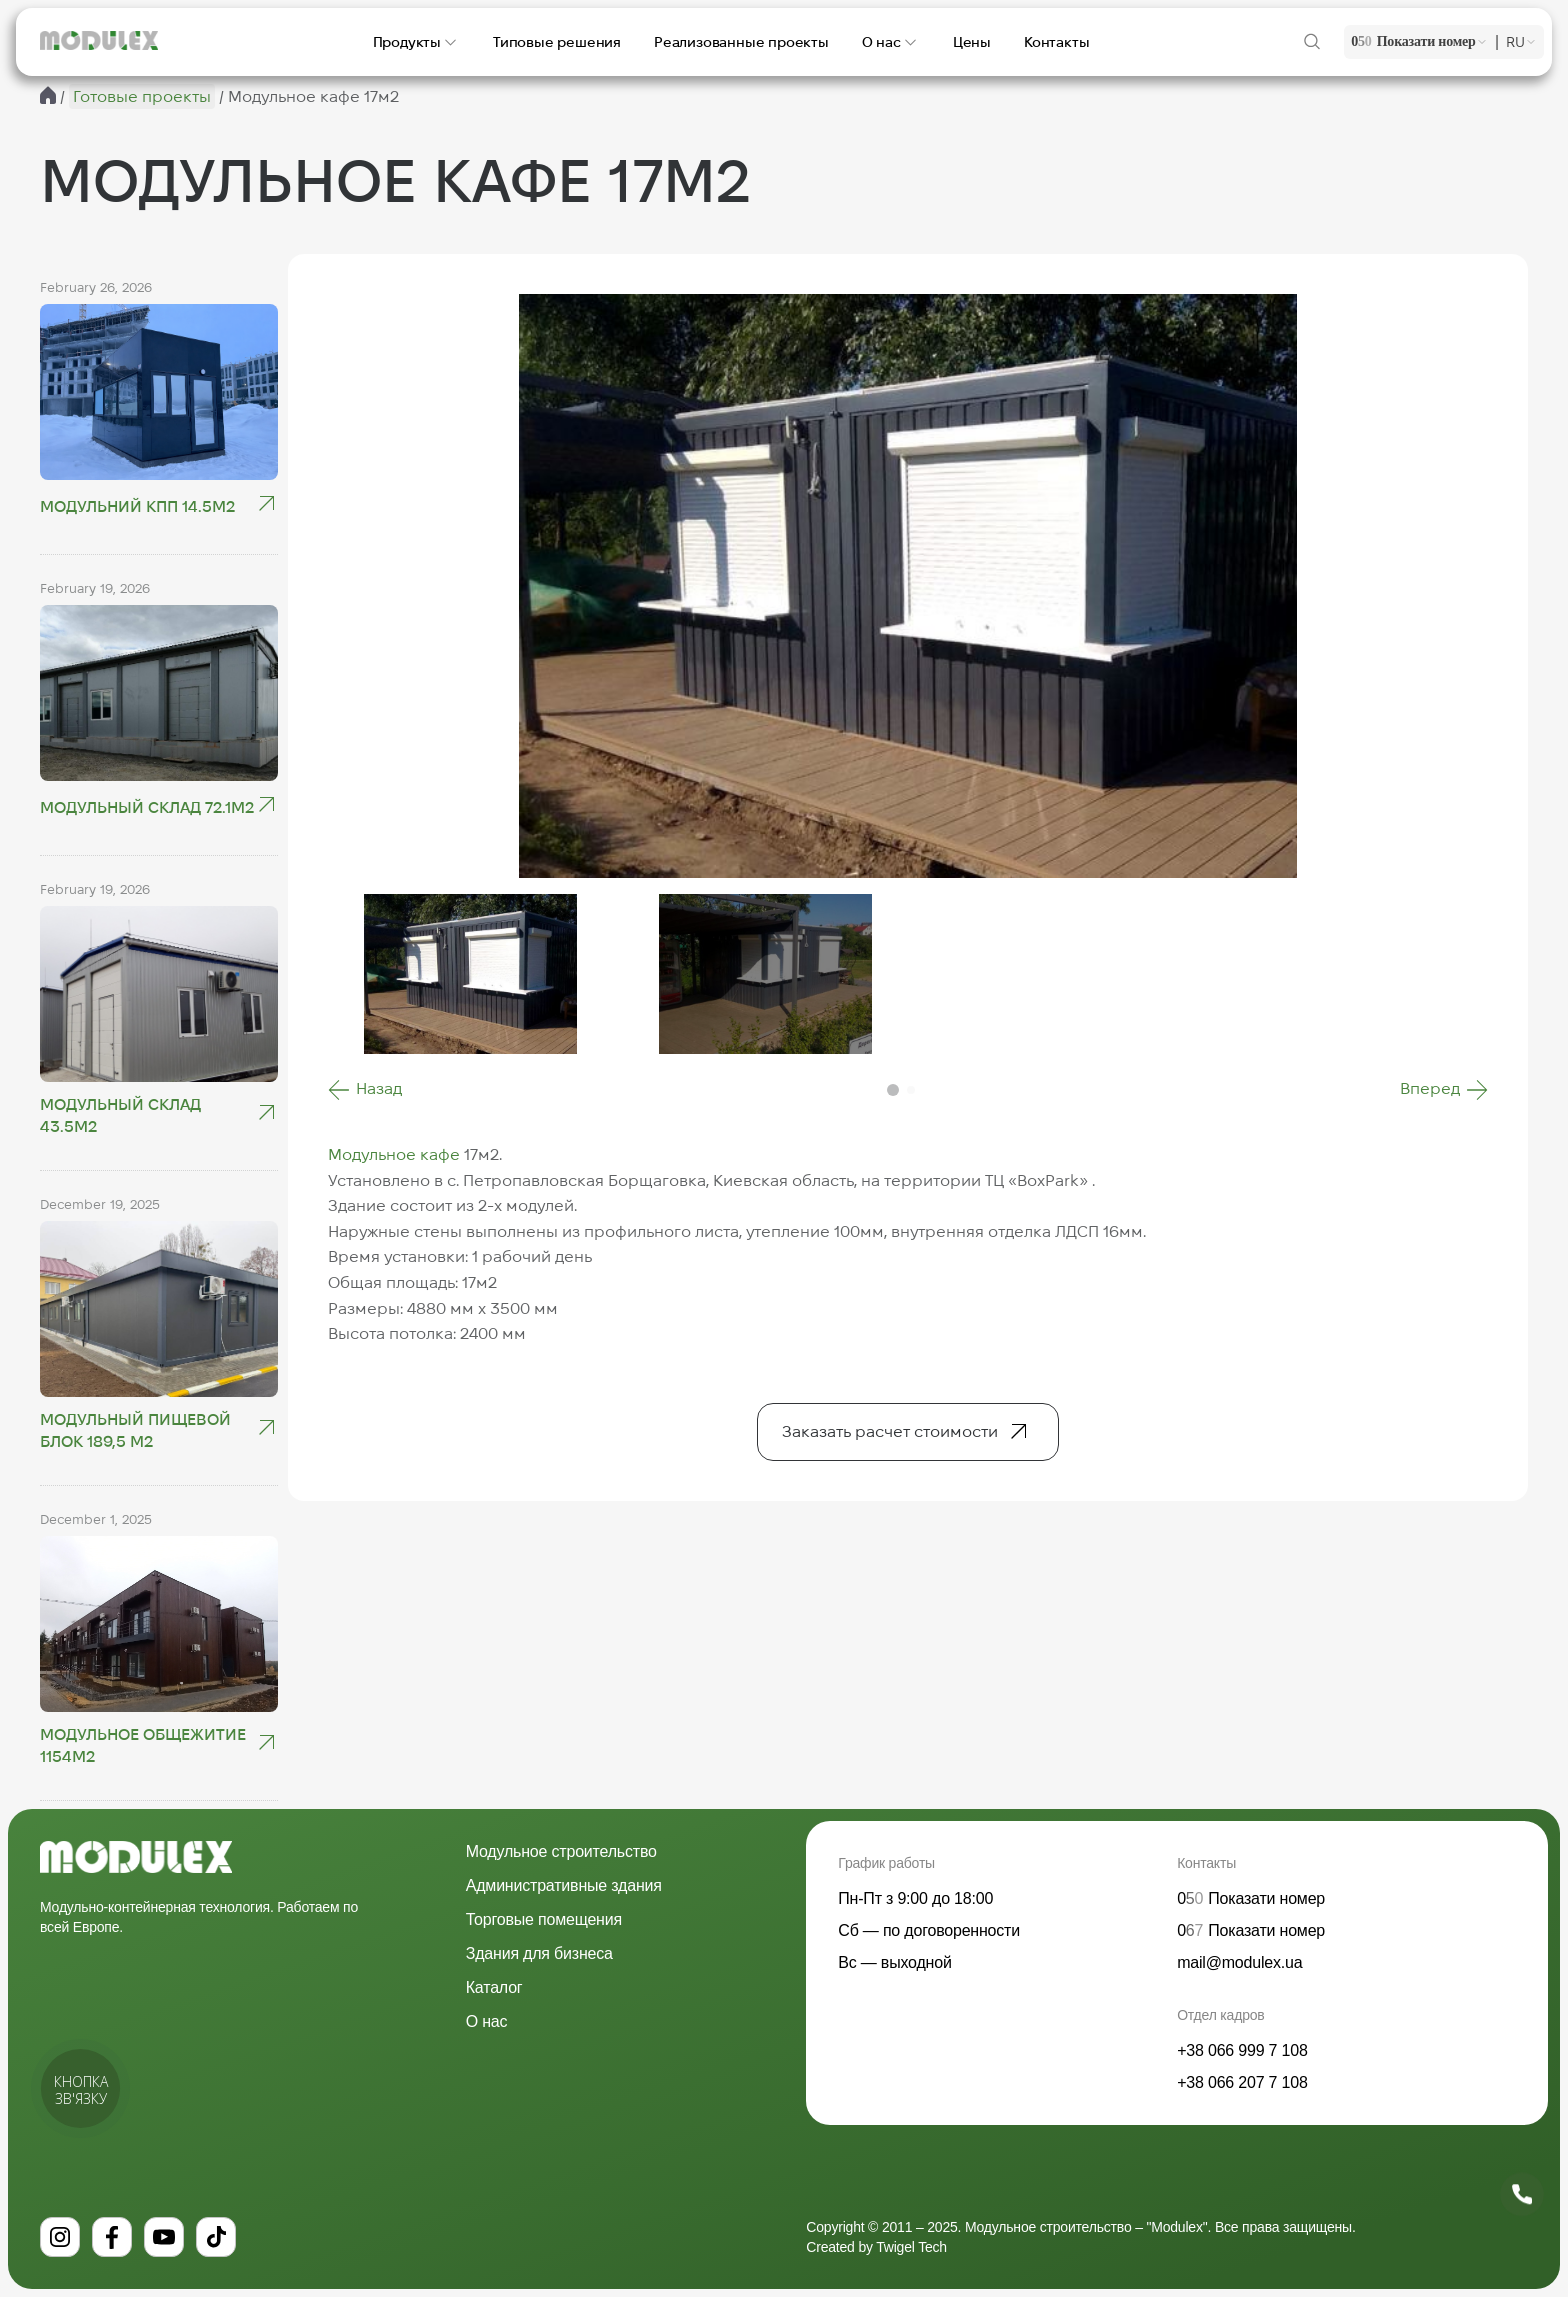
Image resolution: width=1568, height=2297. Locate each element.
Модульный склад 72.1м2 (147, 807)
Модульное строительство (561, 1851)
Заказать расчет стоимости (890, 1431)
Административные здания (564, 1885)
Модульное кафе (394, 1154)
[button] (365, 1090)
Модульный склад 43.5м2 (120, 1115)
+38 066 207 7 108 (1242, 2082)
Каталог (494, 1987)
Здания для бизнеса (539, 1953)
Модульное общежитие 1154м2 (143, 1745)
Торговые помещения (544, 1919)
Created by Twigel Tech (876, 2247)
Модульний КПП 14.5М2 (137, 506)
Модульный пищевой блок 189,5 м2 (135, 1430)
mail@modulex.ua (1239, 1962)
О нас (487, 2021)
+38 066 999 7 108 (1242, 2050)
